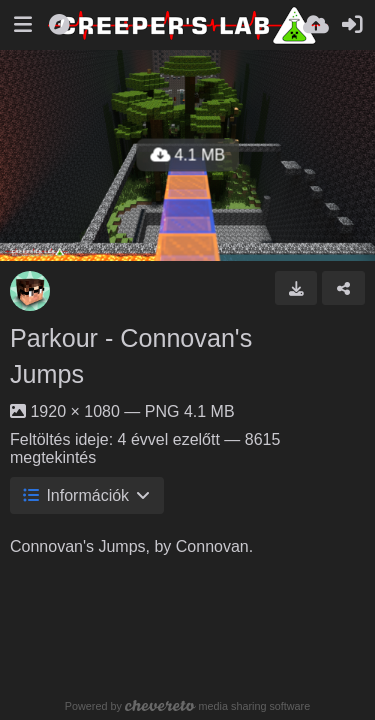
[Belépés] (352, 25)
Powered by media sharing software (187, 706)
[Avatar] (30, 291)
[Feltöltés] (316, 25)
